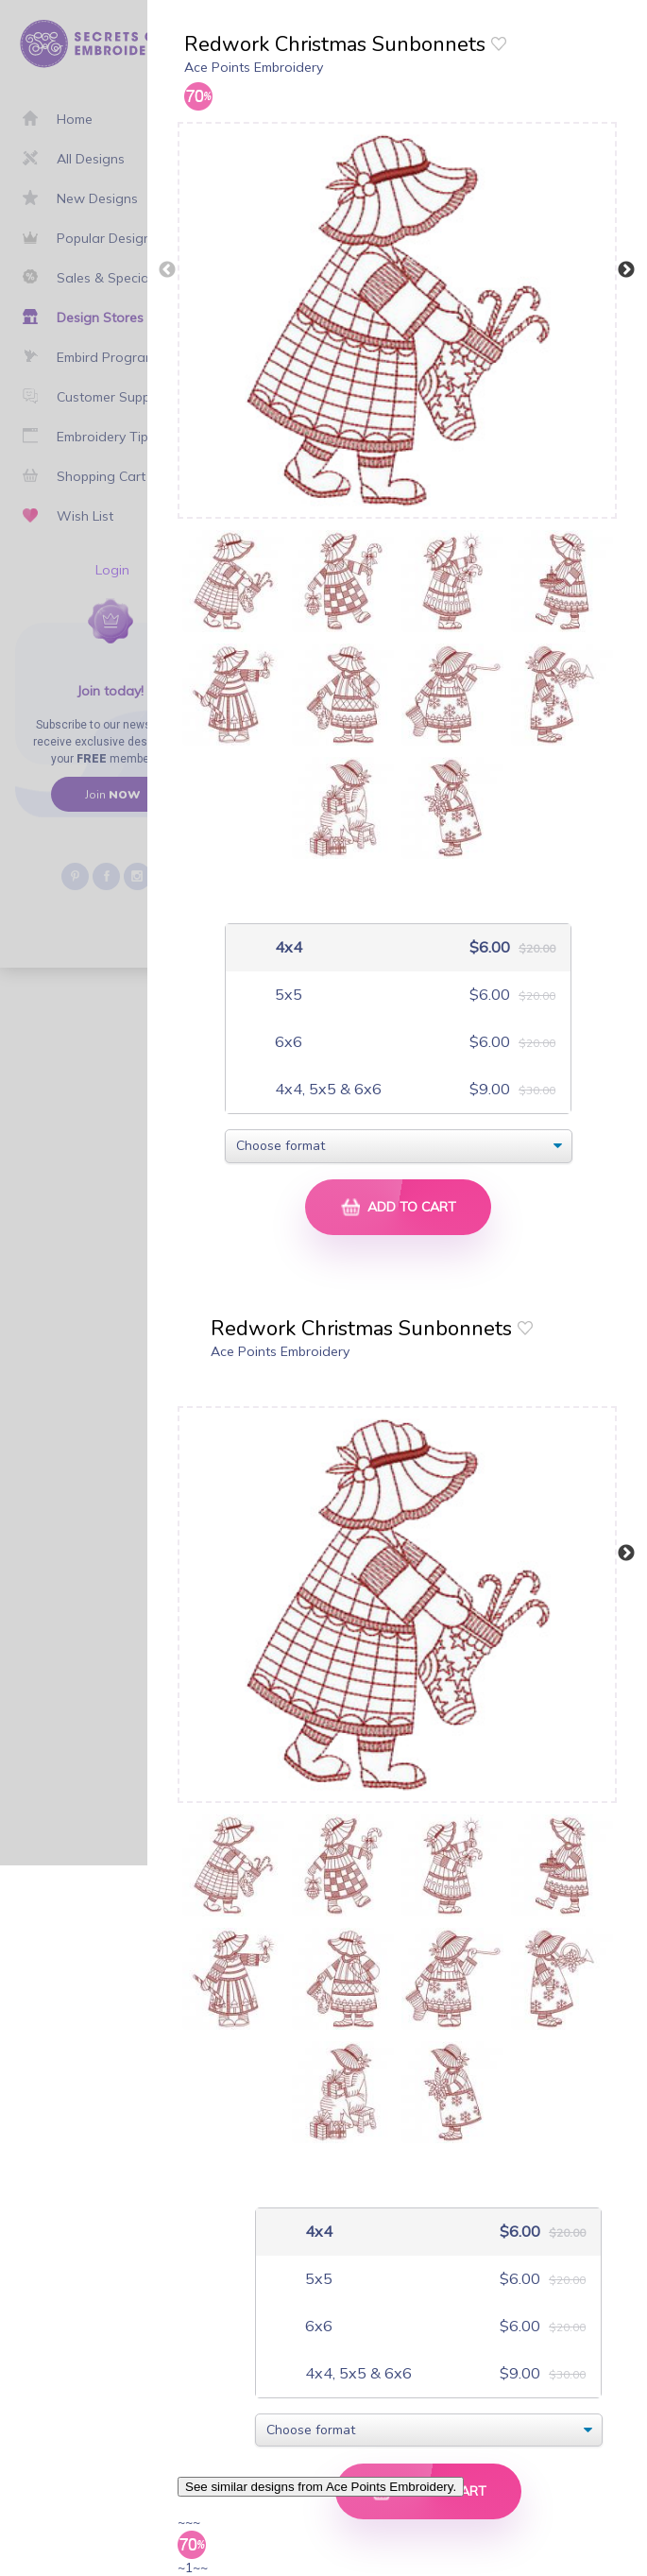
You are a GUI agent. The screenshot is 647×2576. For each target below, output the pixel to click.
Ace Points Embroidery (253, 67)
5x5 (286, 995)
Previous (167, 270)
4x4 (286, 947)
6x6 (286, 1042)
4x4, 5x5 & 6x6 (326, 1089)
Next (626, 270)
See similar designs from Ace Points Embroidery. (320, 2487)
